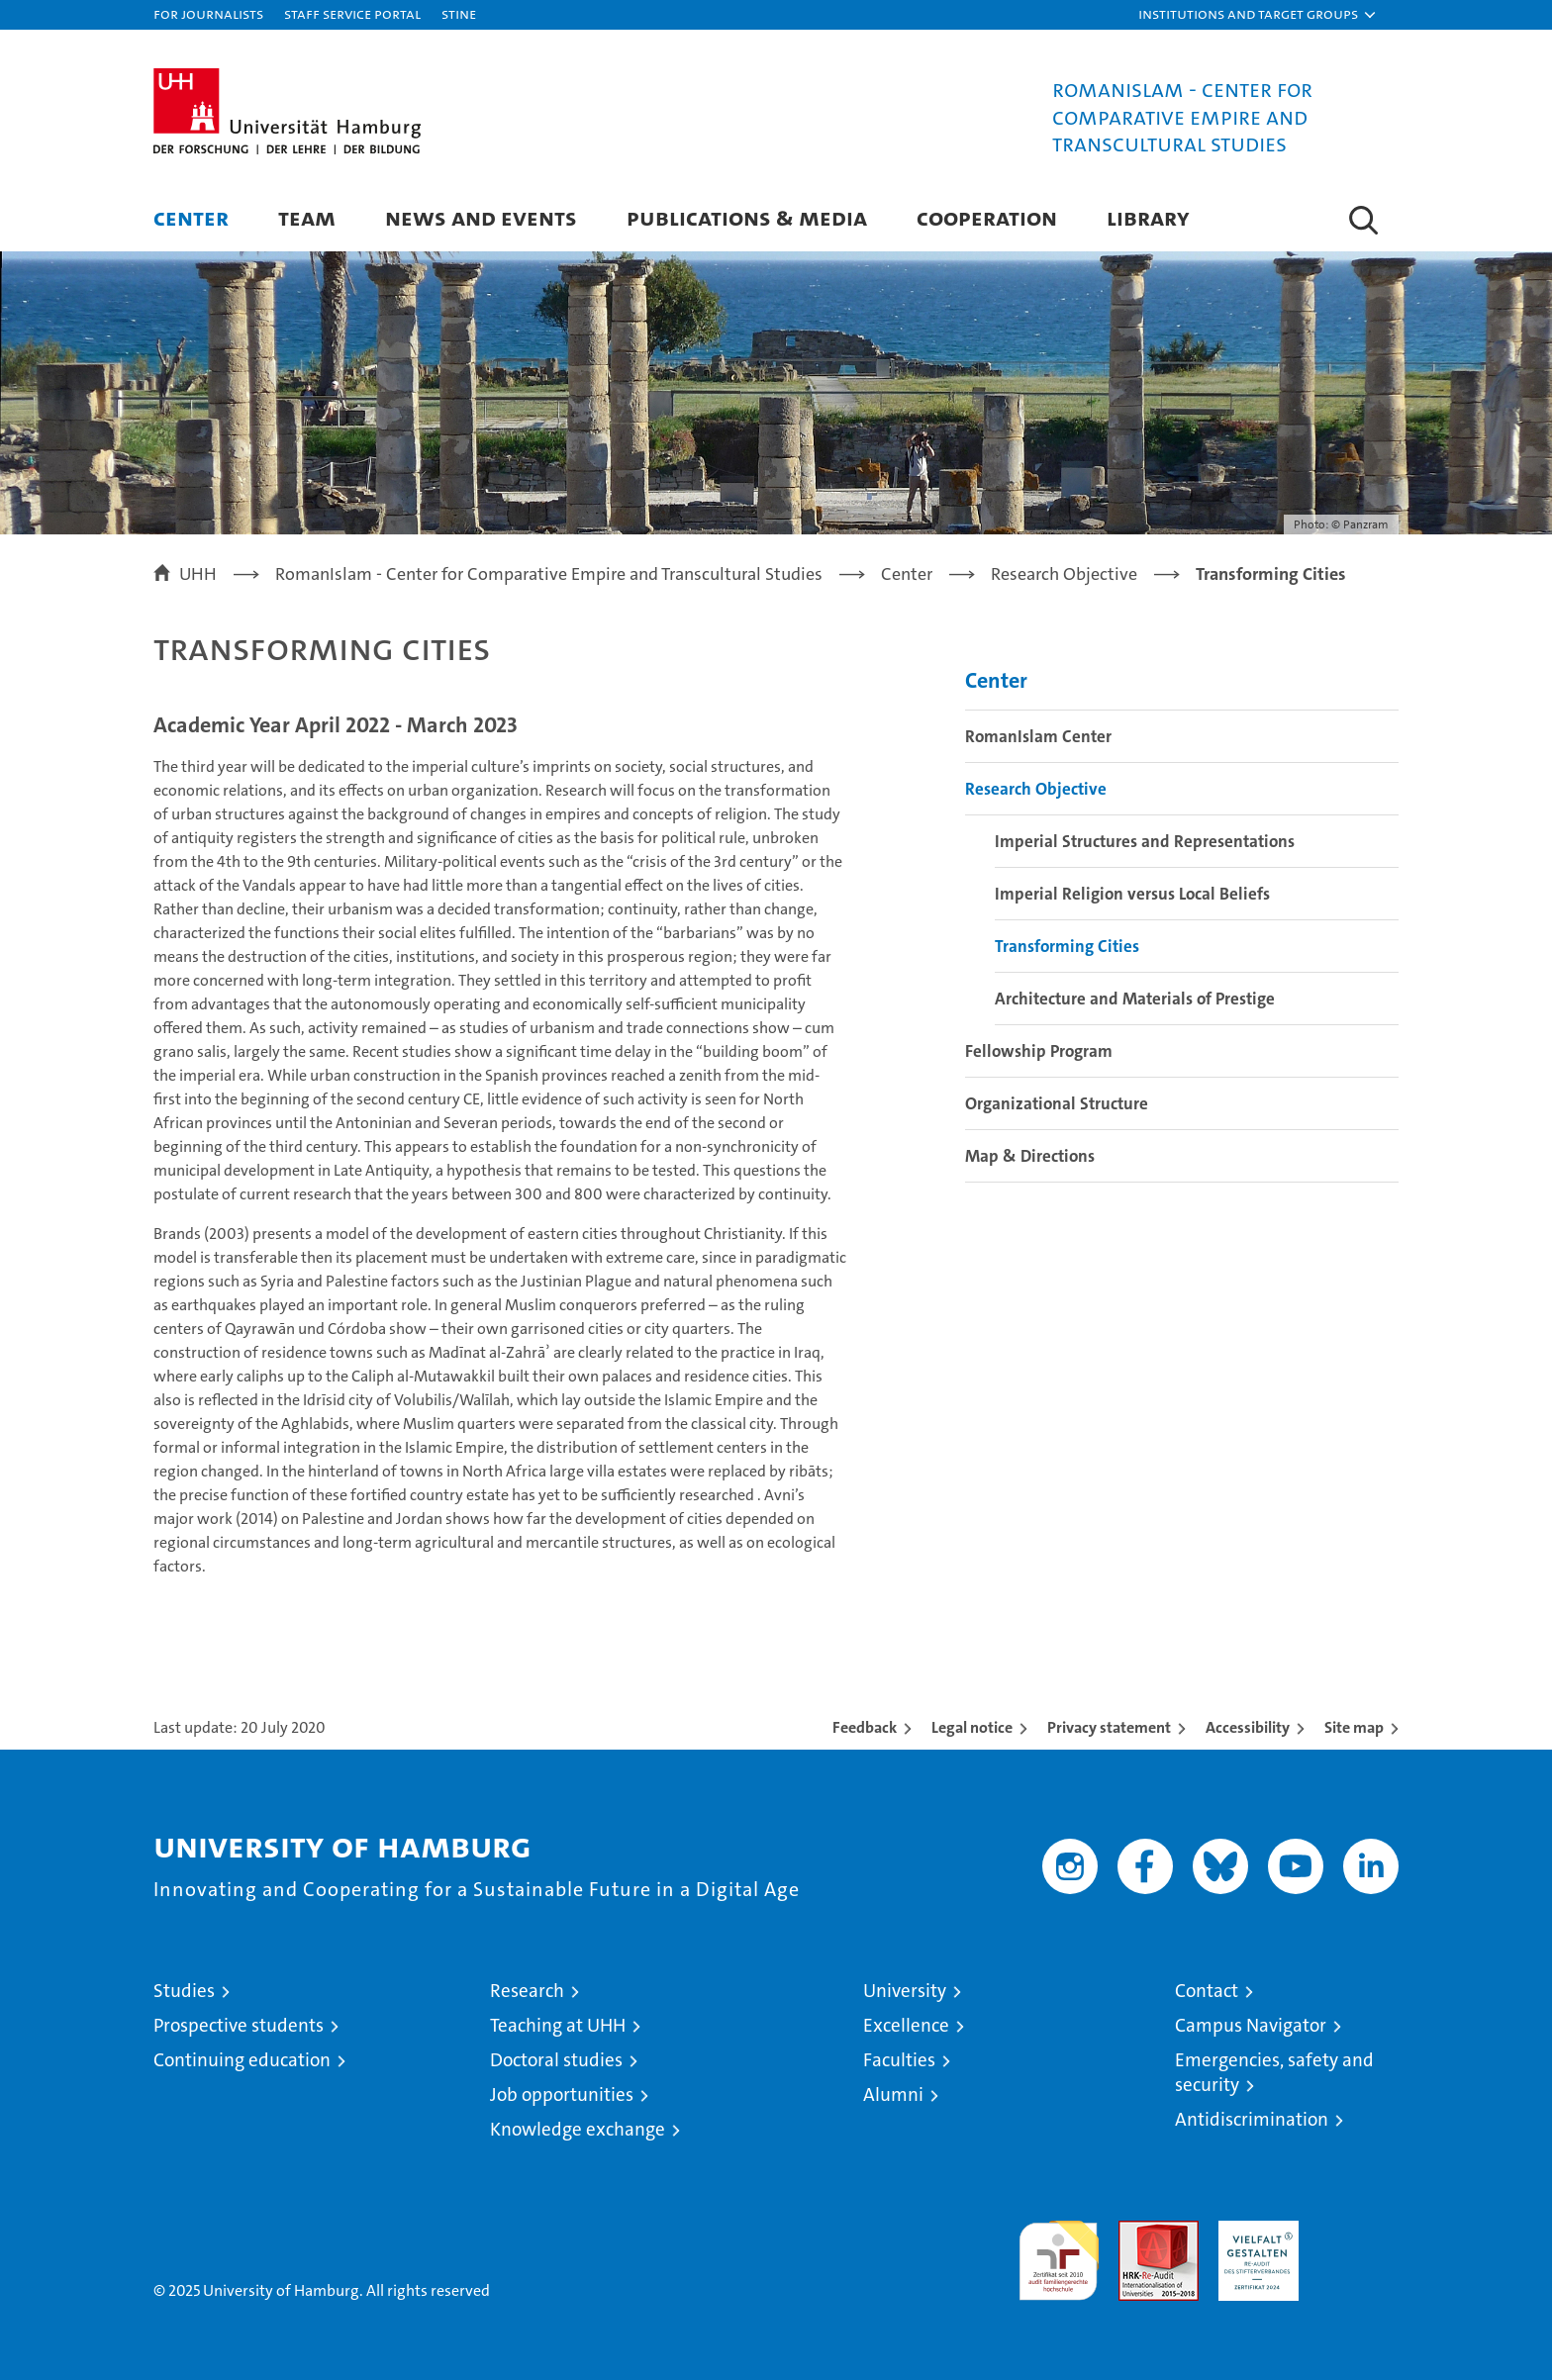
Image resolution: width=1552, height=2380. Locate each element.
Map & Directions (1030, 1156)
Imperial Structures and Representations (1145, 841)
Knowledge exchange (577, 2129)
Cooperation (987, 217)
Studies (184, 1990)
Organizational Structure (1056, 1103)
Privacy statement (1109, 1727)
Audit (1137, 2231)
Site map (1354, 1727)
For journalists (208, 13)
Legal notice (972, 1727)
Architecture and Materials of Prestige (1135, 998)
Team (307, 217)
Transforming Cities (1067, 946)
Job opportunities (561, 2094)
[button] (1258, 15)
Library (1148, 217)
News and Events (481, 217)
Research (527, 1990)
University (904, 1990)
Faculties (899, 2059)
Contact (1206, 1990)
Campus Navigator (1250, 2025)
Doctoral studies (556, 2059)
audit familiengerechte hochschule (1058, 2252)
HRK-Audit (1253, 2231)
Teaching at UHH (558, 2025)
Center (191, 217)
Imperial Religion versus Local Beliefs (1132, 893)
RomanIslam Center (1038, 736)
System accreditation (1358, 2241)
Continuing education (242, 2059)
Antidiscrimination (1251, 2119)
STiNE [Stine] (458, 13)
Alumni (893, 2094)
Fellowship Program (1039, 1051)
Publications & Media (747, 217)
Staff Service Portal (352, 13)
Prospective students (238, 2025)
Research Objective (1036, 789)
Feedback (864, 1727)
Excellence (906, 2025)
